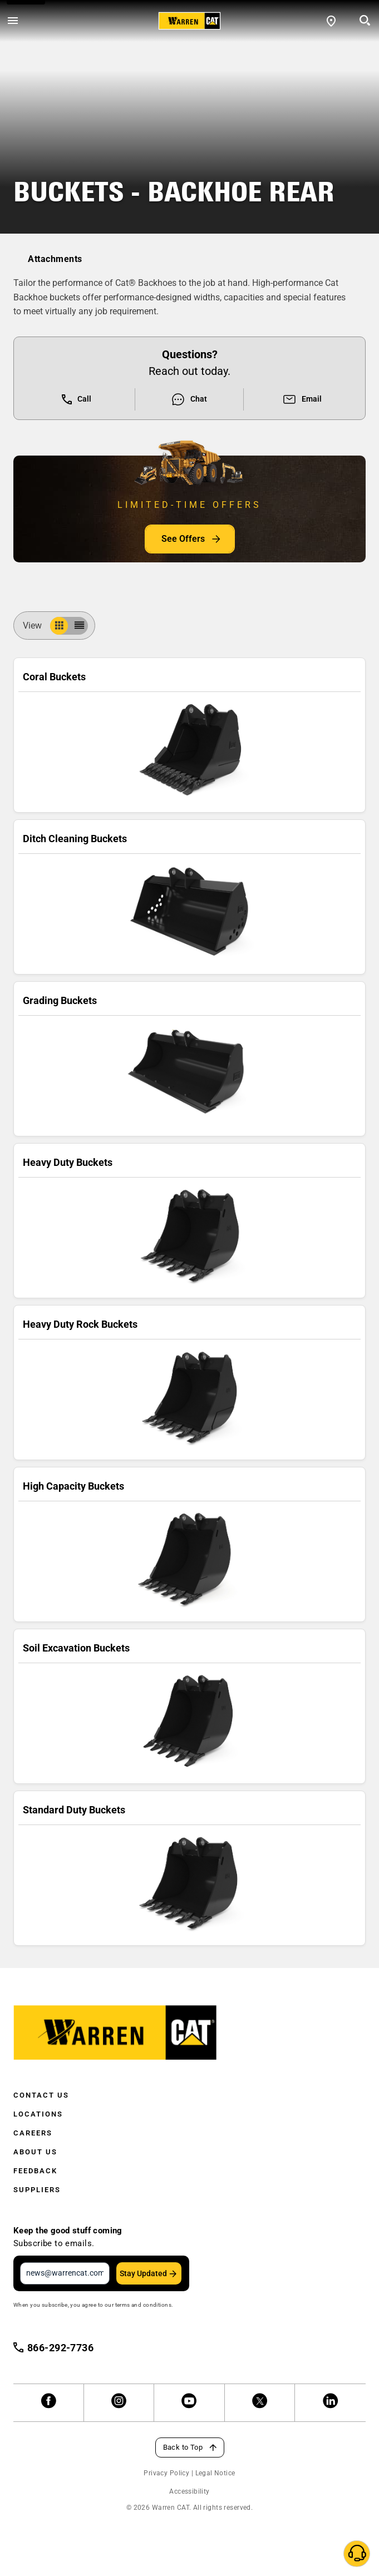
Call (76, 399)
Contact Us (41, 2095)
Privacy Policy (166, 2473)
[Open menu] (13, 21)
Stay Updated (143, 2273)
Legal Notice (215, 2473)
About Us (35, 2152)
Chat (189, 399)
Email (302, 399)
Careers (32, 2133)
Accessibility (189, 2491)
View (37, 625)
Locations (38, 2114)
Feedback (35, 2171)
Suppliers (37, 2190)
